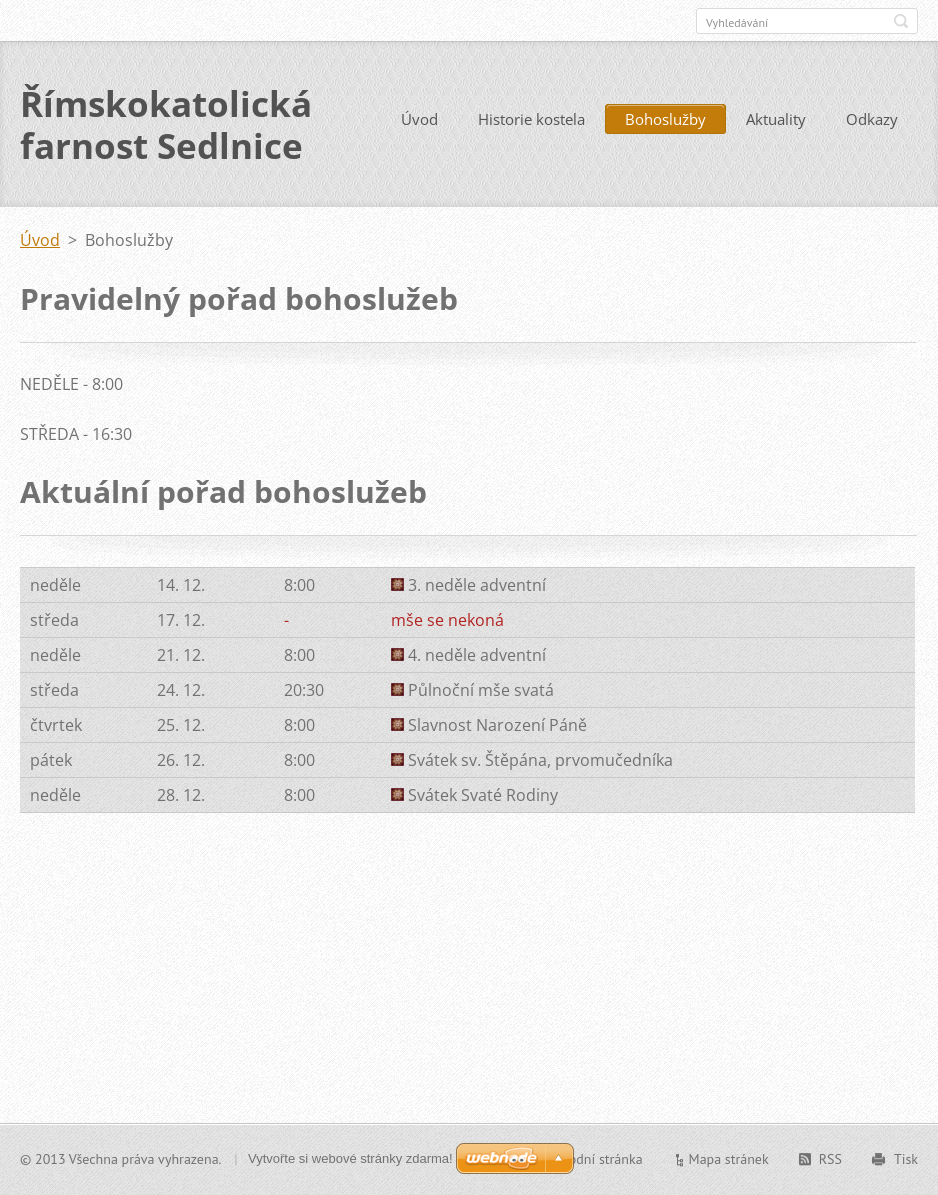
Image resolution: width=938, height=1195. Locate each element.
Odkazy (872, 119)
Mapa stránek (729, 1159)
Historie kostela (531, 119)
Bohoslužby (665, 119)
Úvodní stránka (598, 1159)
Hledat (901, 21)
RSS (830, 1159)
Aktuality (776, 119)
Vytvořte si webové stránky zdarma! (350, 1158)
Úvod (419, 119)
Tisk (906, 1159)
